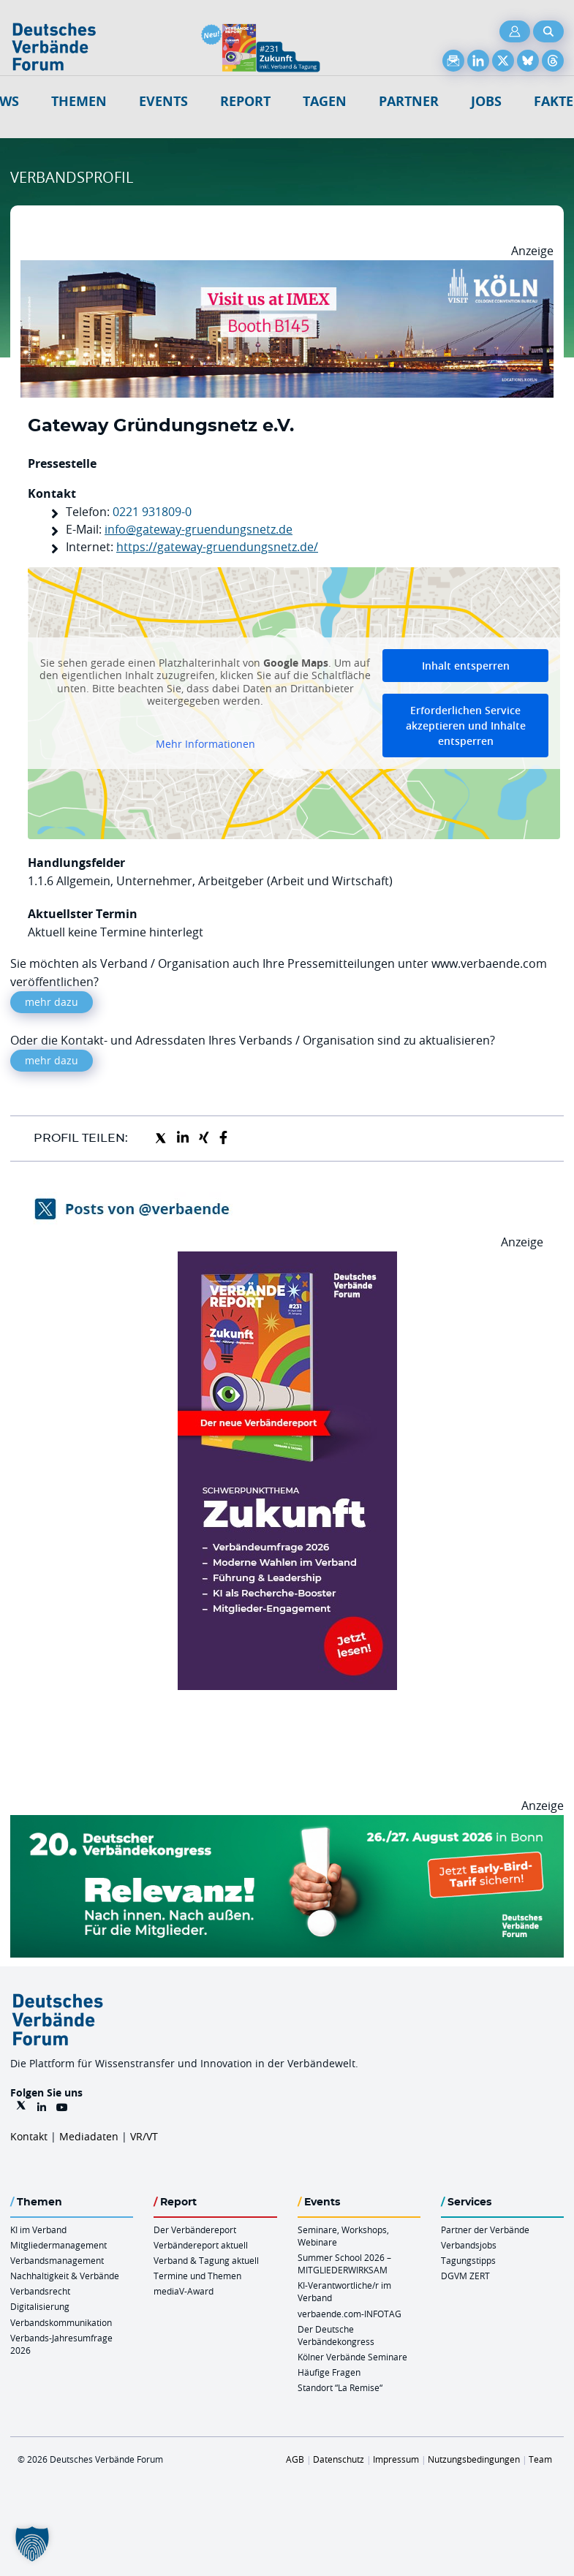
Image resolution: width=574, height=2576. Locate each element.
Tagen (325, 101)
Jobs (486, 101)
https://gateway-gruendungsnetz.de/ (217, 547)
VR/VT (144, 2136)
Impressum (396, 2459)
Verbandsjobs (468, 2245)
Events (163, 101)
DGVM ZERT (465, 2275)
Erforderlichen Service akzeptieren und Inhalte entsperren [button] (466, 725)
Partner (409, 101)
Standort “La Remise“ (340, 2387)
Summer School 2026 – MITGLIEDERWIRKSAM (344, 2263)
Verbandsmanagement (57, 2260)
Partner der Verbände (485, 2229)
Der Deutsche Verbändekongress (336, 2335)
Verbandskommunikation (61, 2322)
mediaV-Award (184, 2291)
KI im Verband (38, 2229)
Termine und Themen (197, 2275)
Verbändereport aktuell (201, 2245)
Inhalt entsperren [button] (466, 666)
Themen (79, 101)
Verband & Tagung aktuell (206, 2260)
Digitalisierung (39, 2306)
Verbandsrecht (40, 2291)
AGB (295, 2459)
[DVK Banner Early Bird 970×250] (287, 1824)
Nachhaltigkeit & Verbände (64, 2275)
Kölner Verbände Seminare (352, 2357)
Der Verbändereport (195, 2229)
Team (540, 2459)
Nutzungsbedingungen (474, 2459)
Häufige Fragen (329, 2372)
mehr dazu (51, 1002)
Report (245, 101)
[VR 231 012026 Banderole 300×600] (287, 1260)
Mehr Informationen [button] (205, 744)
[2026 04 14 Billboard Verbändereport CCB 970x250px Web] (287, 269)
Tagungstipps (468, 2260)
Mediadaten (88, 2136)
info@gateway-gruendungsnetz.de (198, 529)
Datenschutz (338, 2459)
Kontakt (29, 2136)
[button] (32, 2544)
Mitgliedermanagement (58, 2245)
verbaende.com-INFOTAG (349, 2313)
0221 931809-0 (152, 512)
